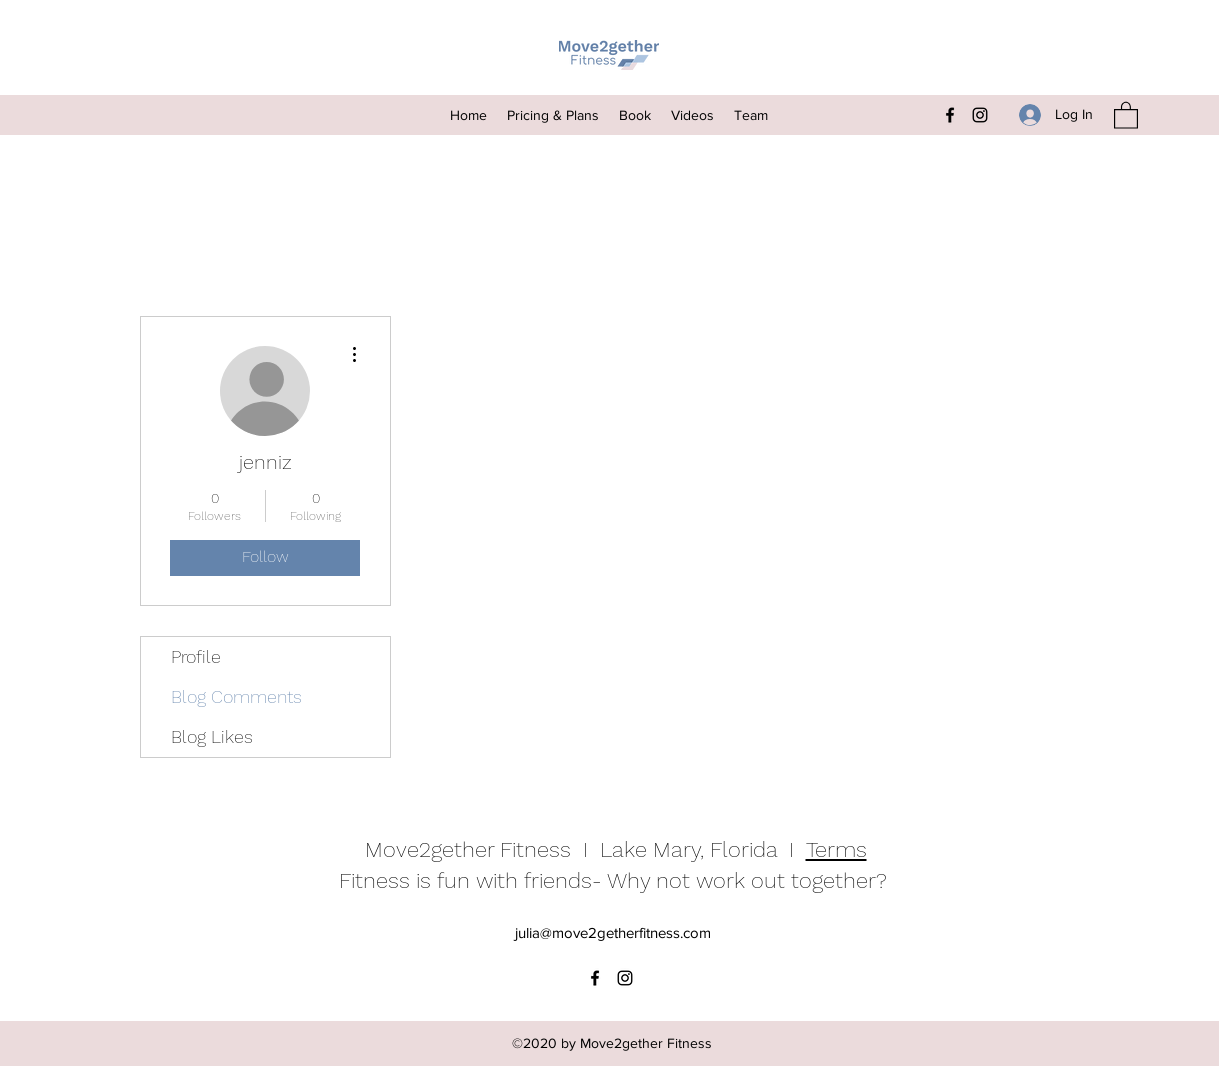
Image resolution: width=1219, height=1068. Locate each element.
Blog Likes (212, 736)
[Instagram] (980, 115)
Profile (196, 656)
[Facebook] (950, 115)
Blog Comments (236, 696)
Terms (836, 849)
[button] (1126, 114)
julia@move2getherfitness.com (613, 932)
